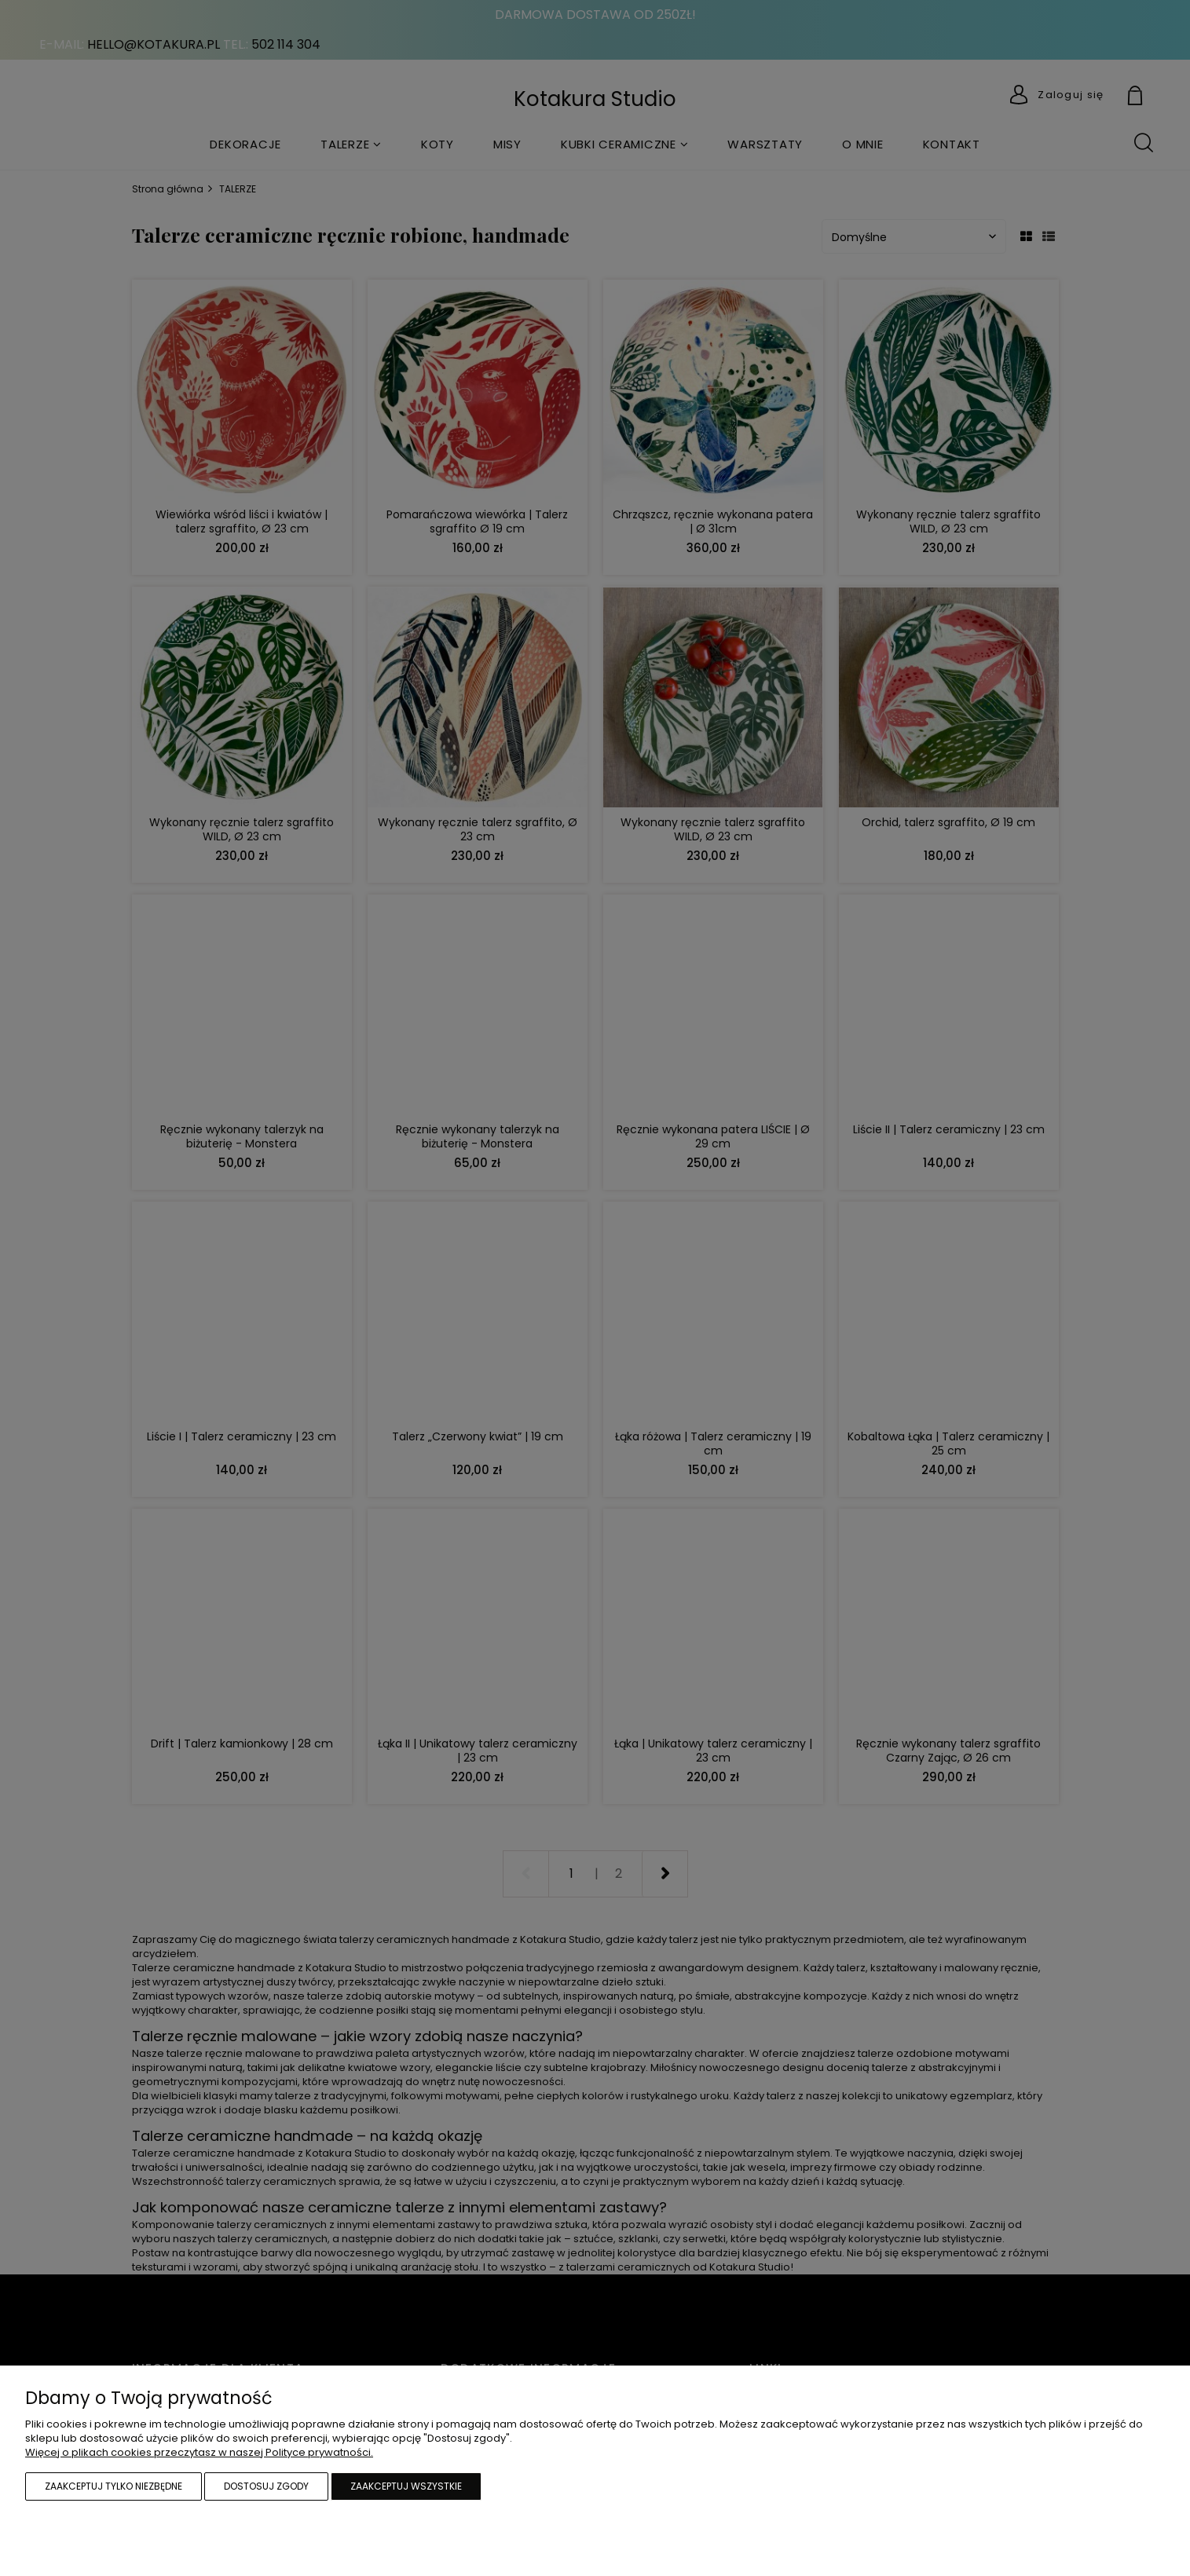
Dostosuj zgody (266, 2486)
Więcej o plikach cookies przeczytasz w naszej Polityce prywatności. (199, 2452)
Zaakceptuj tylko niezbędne (113, 2486)
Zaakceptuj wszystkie (406, 2486)
